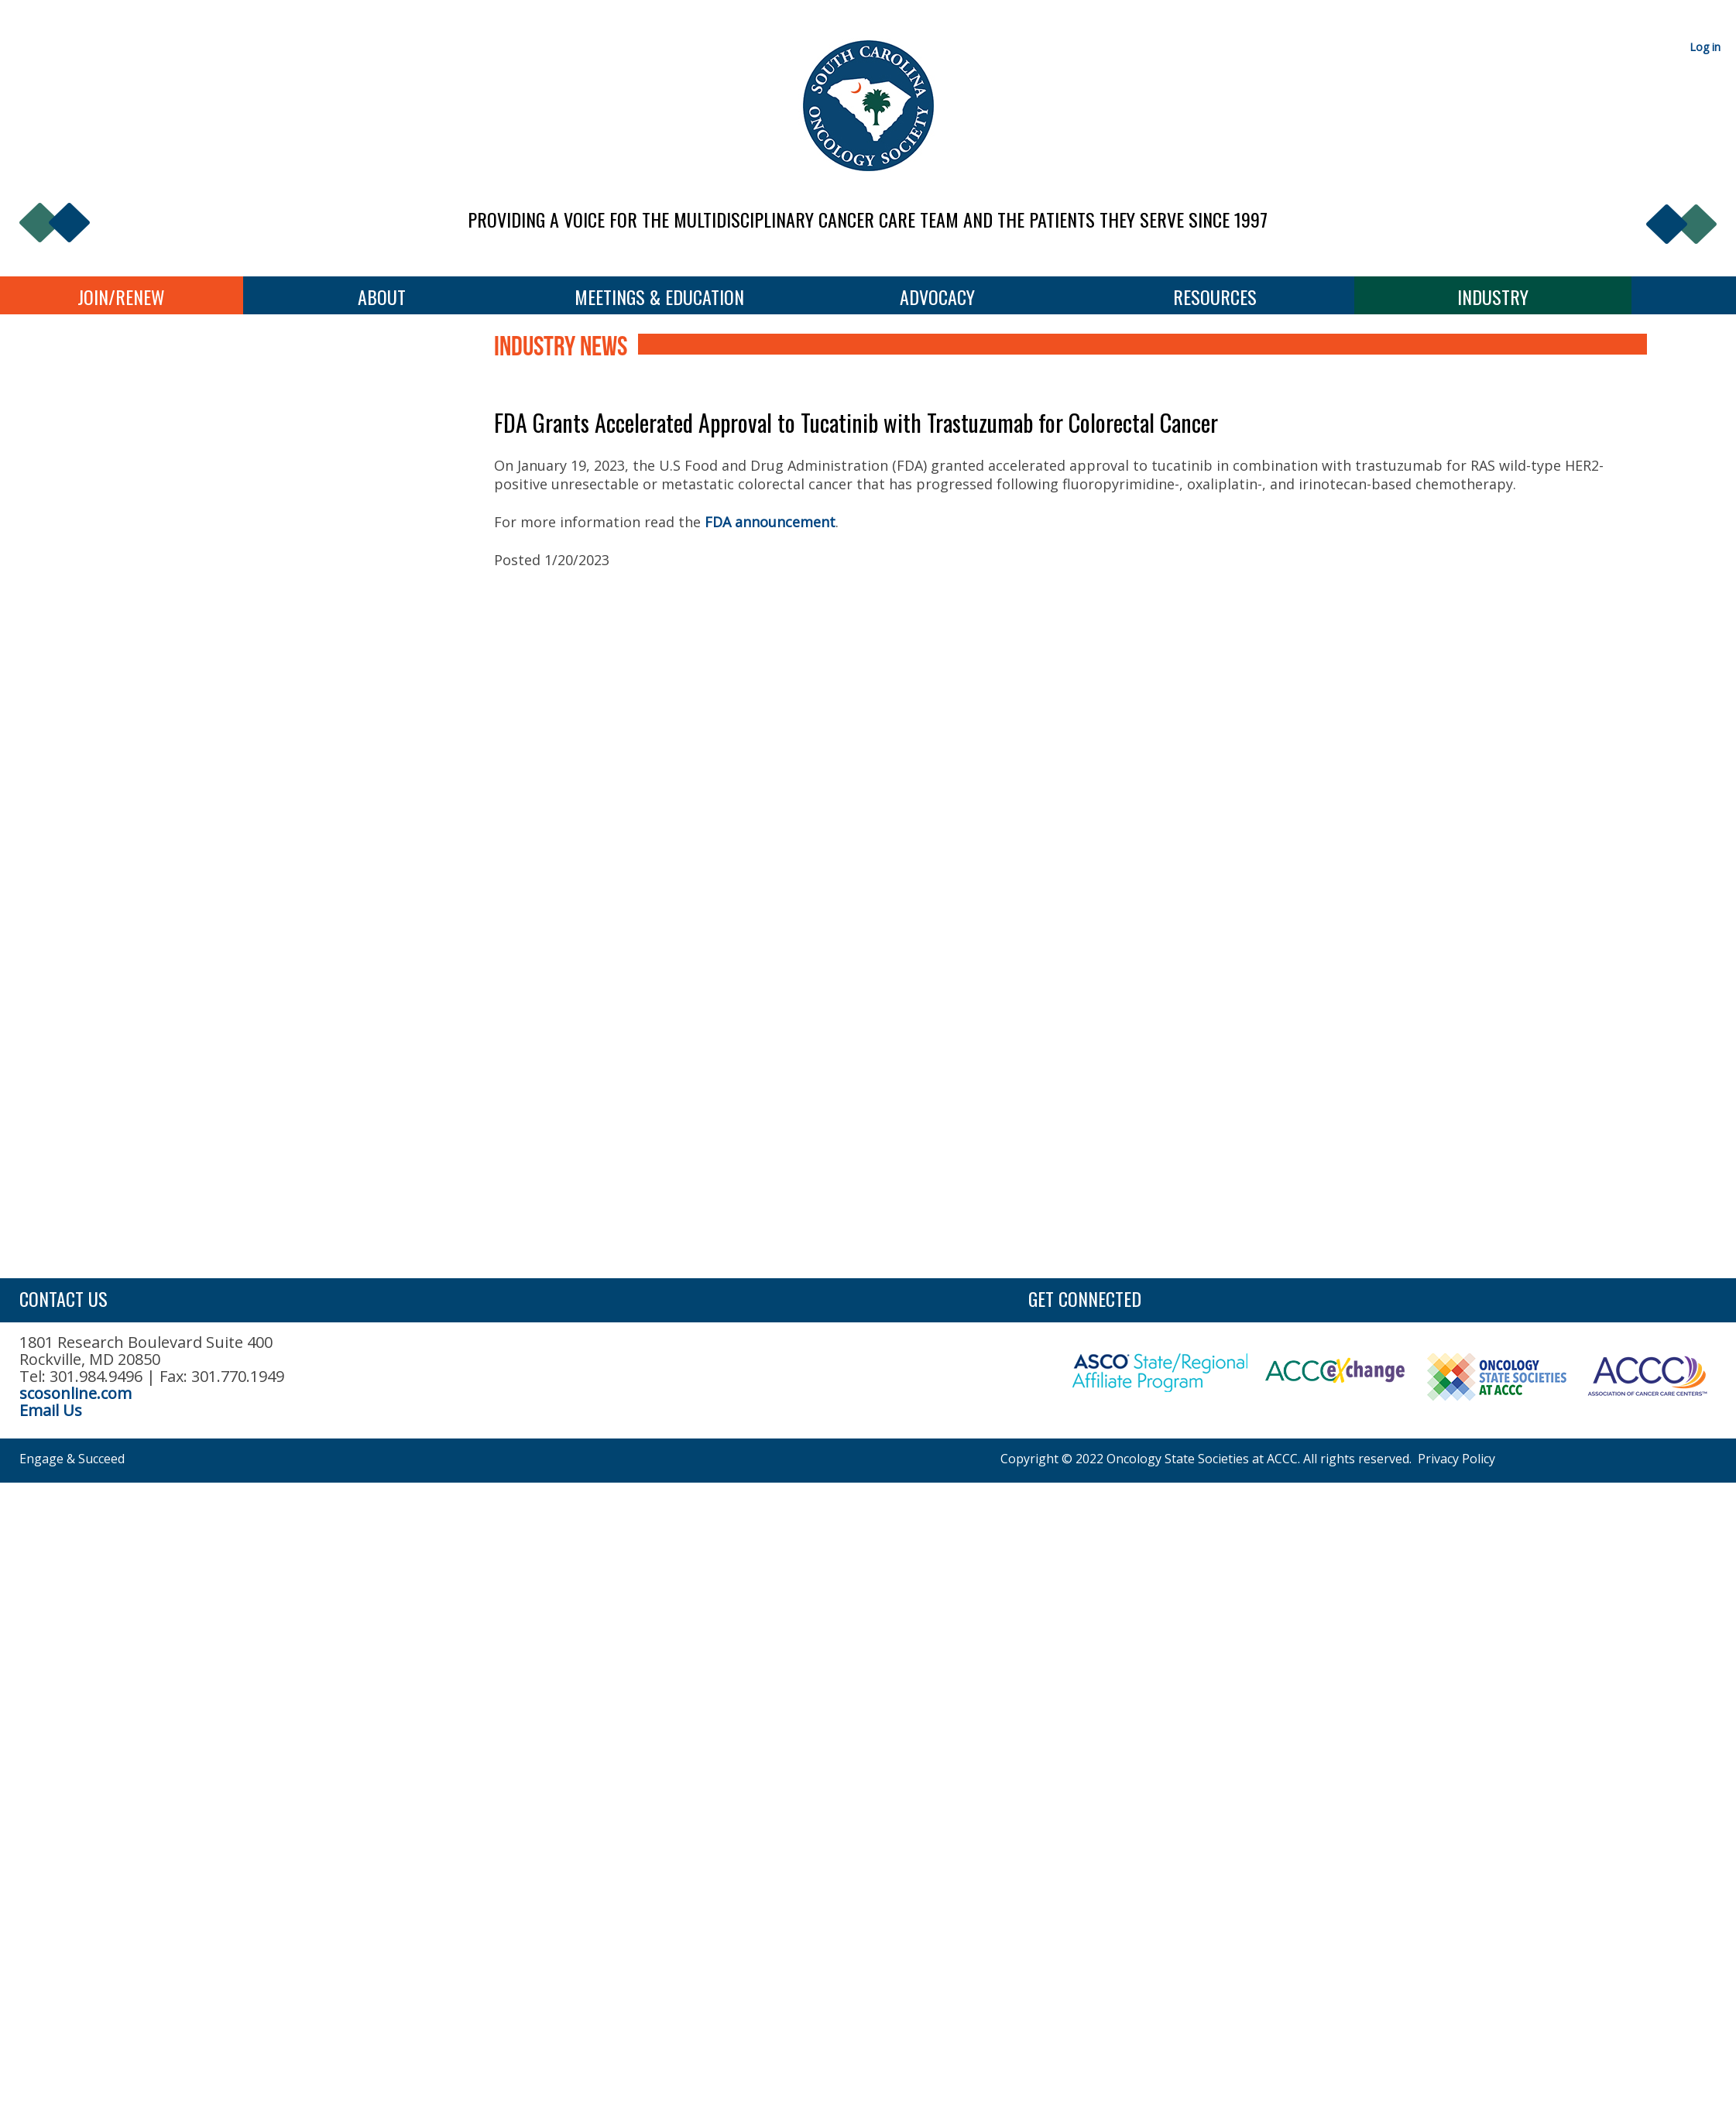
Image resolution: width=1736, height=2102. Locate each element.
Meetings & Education (659, 296)
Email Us (50, 1410)
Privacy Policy (1456, 1458)
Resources (1215, 296)
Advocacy (937, 296)
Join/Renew (121, 296)
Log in (1705, 46)
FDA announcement (770, 522)
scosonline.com (75, 1393)
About (382, 296)
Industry (1492, 296)
